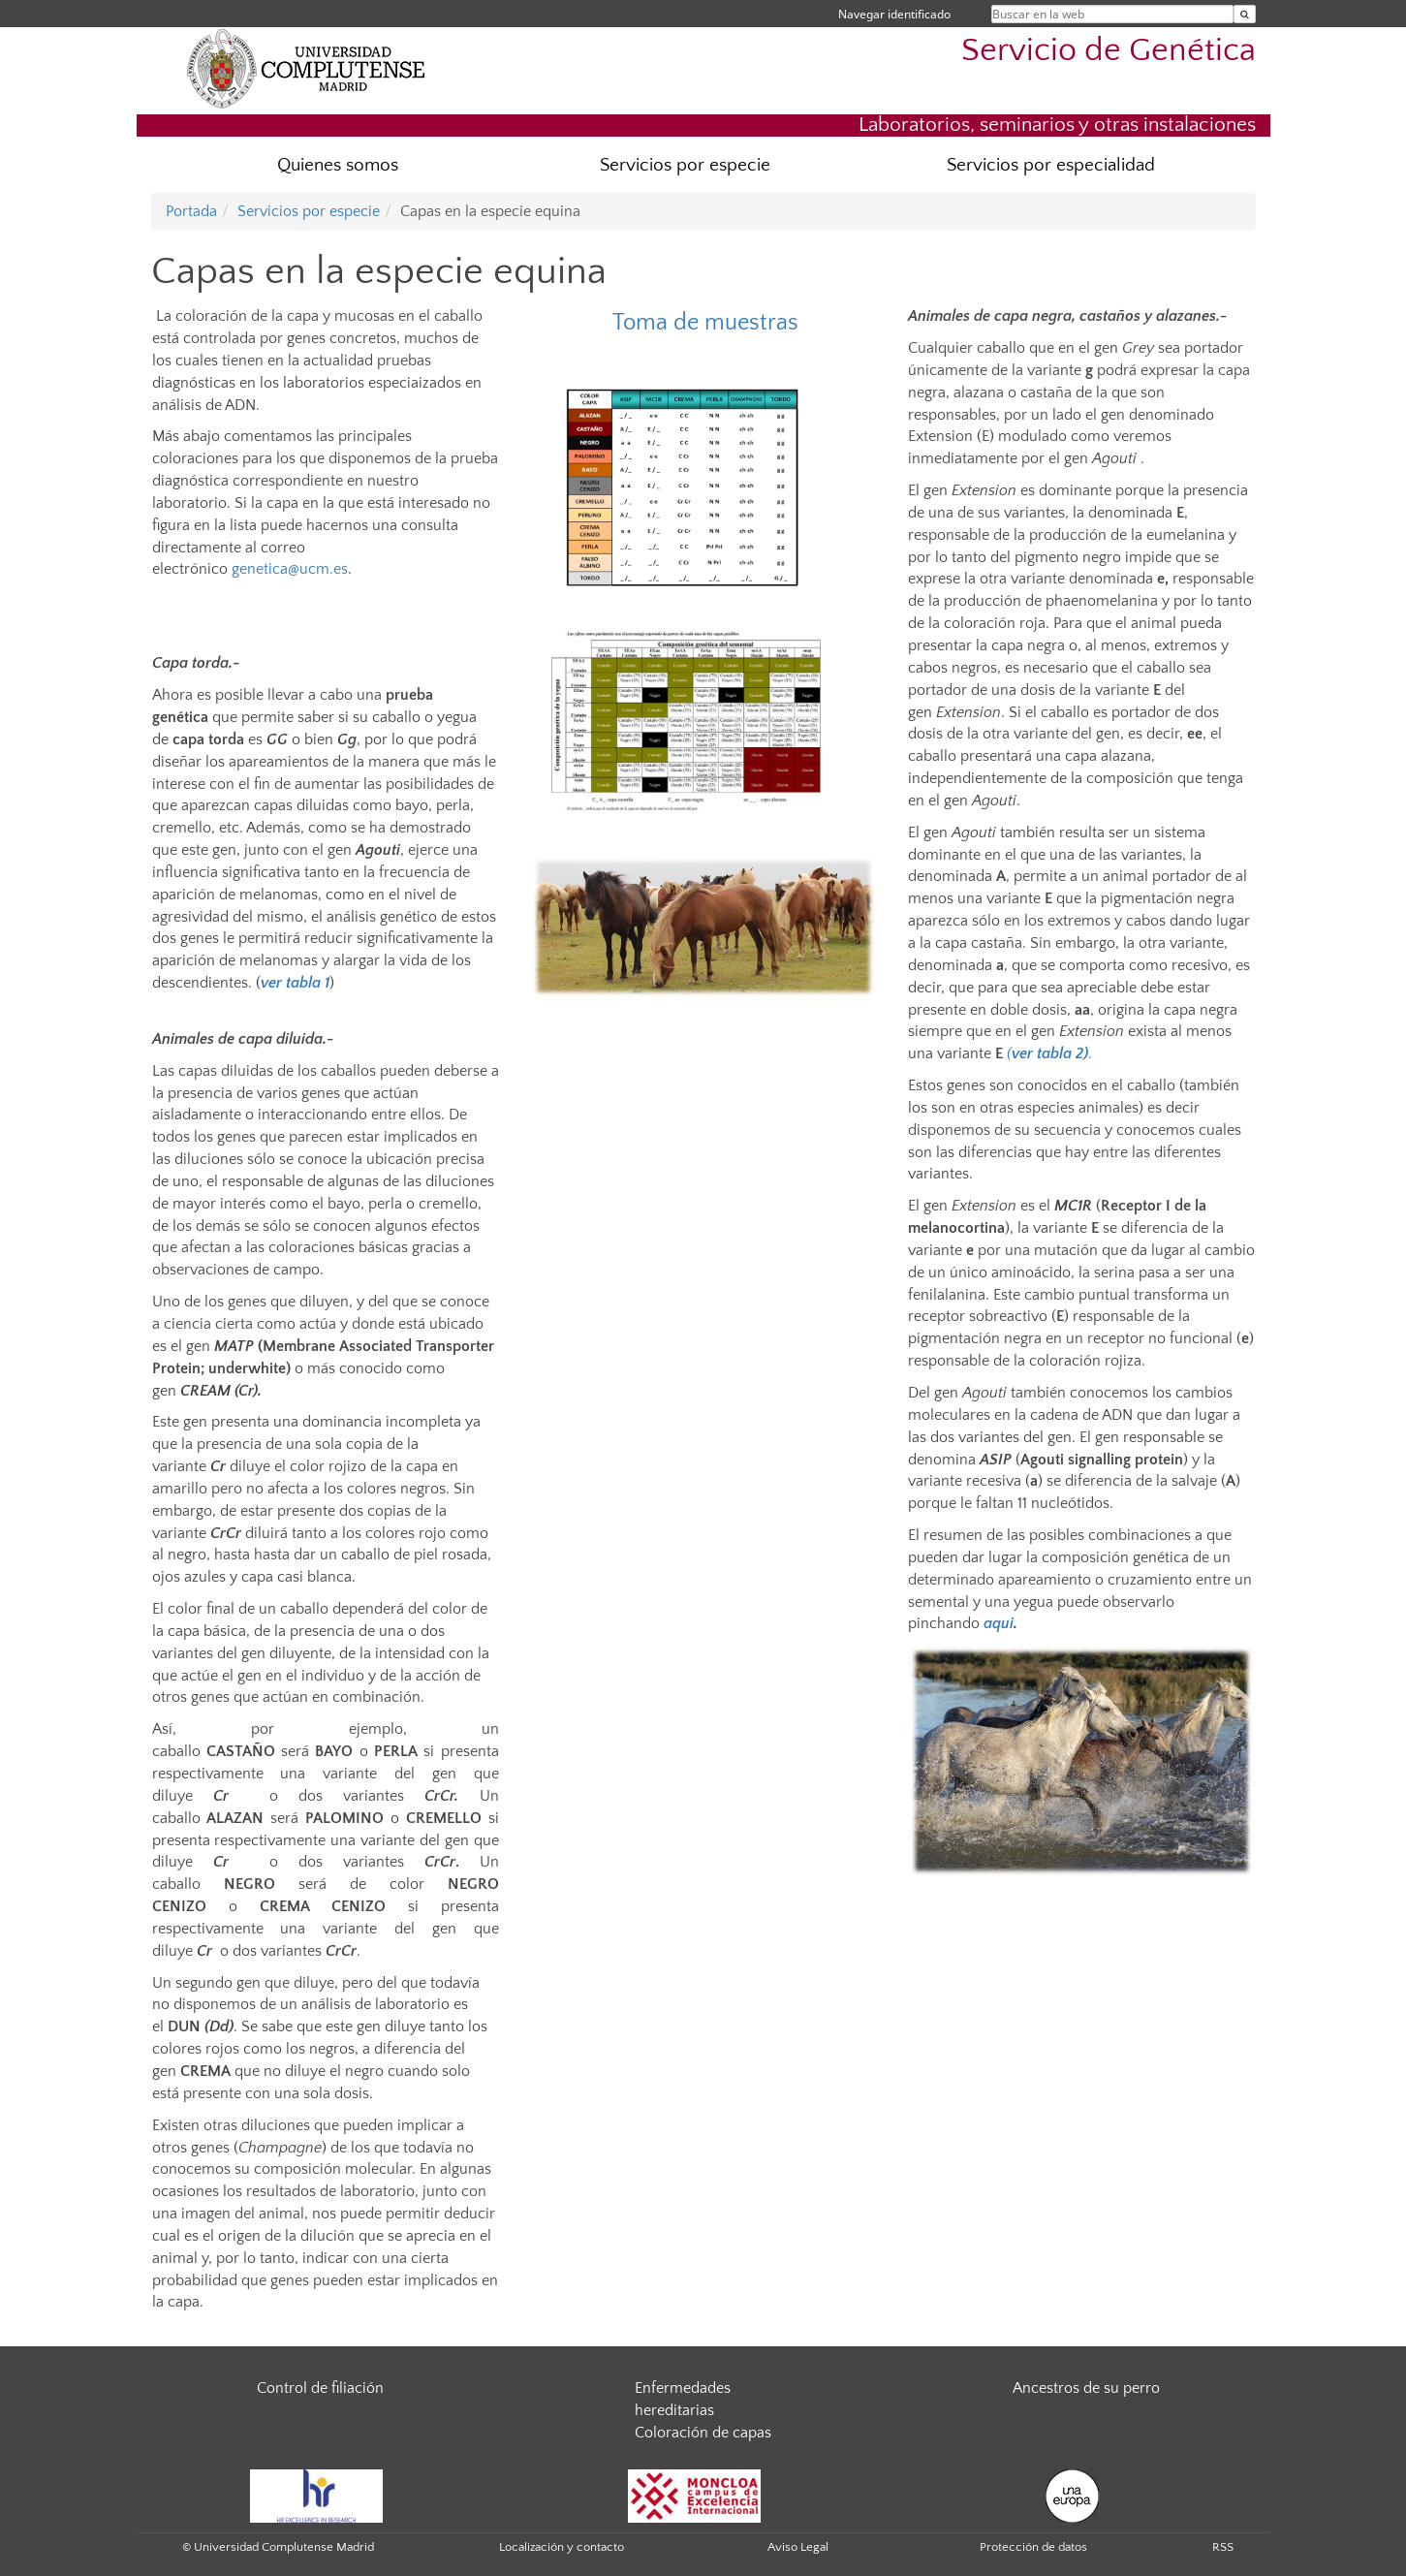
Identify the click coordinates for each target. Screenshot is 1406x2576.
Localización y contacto (561, 2547)
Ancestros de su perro (1086, 2388)
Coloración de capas (703, 2432)
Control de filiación (320, 2388)
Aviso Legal (797, 2547)
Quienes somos (337, 165)
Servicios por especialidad (1051, 165)
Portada (191, 211)
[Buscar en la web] (1245, 14)
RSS (1223, 2547)
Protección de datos (1033, 2547)
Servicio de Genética (1108, 51)
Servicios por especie (685, 165)
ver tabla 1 (295, 982)
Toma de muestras (705, 322)
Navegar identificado (894, 14)
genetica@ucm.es (290, 569)
